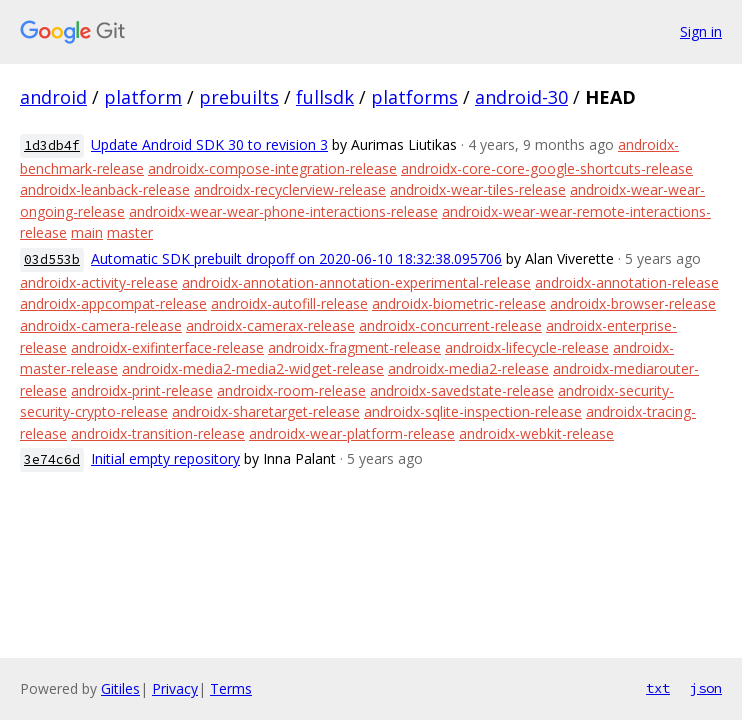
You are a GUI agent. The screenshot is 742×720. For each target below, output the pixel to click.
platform (143, 97)
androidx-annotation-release (627, 282)
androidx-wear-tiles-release (478, 189)
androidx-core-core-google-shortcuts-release (547, 168)
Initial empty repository (165, 458)
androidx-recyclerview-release (290, 189)
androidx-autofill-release (289, 303)
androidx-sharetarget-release (266, 411)
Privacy (175, 688)
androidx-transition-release (158, 433)
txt (658, 688)
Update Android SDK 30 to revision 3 (209, 144)
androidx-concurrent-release (450, 325)
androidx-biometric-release (459, 303)
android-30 (521, 97)
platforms (414, 97)
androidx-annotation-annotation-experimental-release (356, 282)
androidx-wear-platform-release (352, 433)
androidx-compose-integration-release (272, 168)
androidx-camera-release (101, 325)
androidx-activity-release (99, 282)
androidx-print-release (142, 390)
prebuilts (239, 97)
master (130, 232)
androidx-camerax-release (270, 325)
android (53, 97)
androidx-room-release (291, 390)
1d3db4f (52, 145)
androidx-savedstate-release (462, 390)
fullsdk (325, 97)
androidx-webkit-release (536, 433)
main (87, 232)
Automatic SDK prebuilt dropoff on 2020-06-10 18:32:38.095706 (296, 258)
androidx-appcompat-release (113, 303)
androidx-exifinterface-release (167, 347)
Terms (231, 688)
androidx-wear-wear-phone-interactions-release (283, 211)
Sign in (701, 31)
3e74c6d (52, 459)
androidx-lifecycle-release (527, 347)
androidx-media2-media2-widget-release (253, 368)
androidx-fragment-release (354, 347)
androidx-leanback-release (105, 189)
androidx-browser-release (633, 303)
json (706, 688)
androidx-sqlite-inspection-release (473, 411)
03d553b (52, 259)
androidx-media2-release (468, 368)
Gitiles (120, 688)
